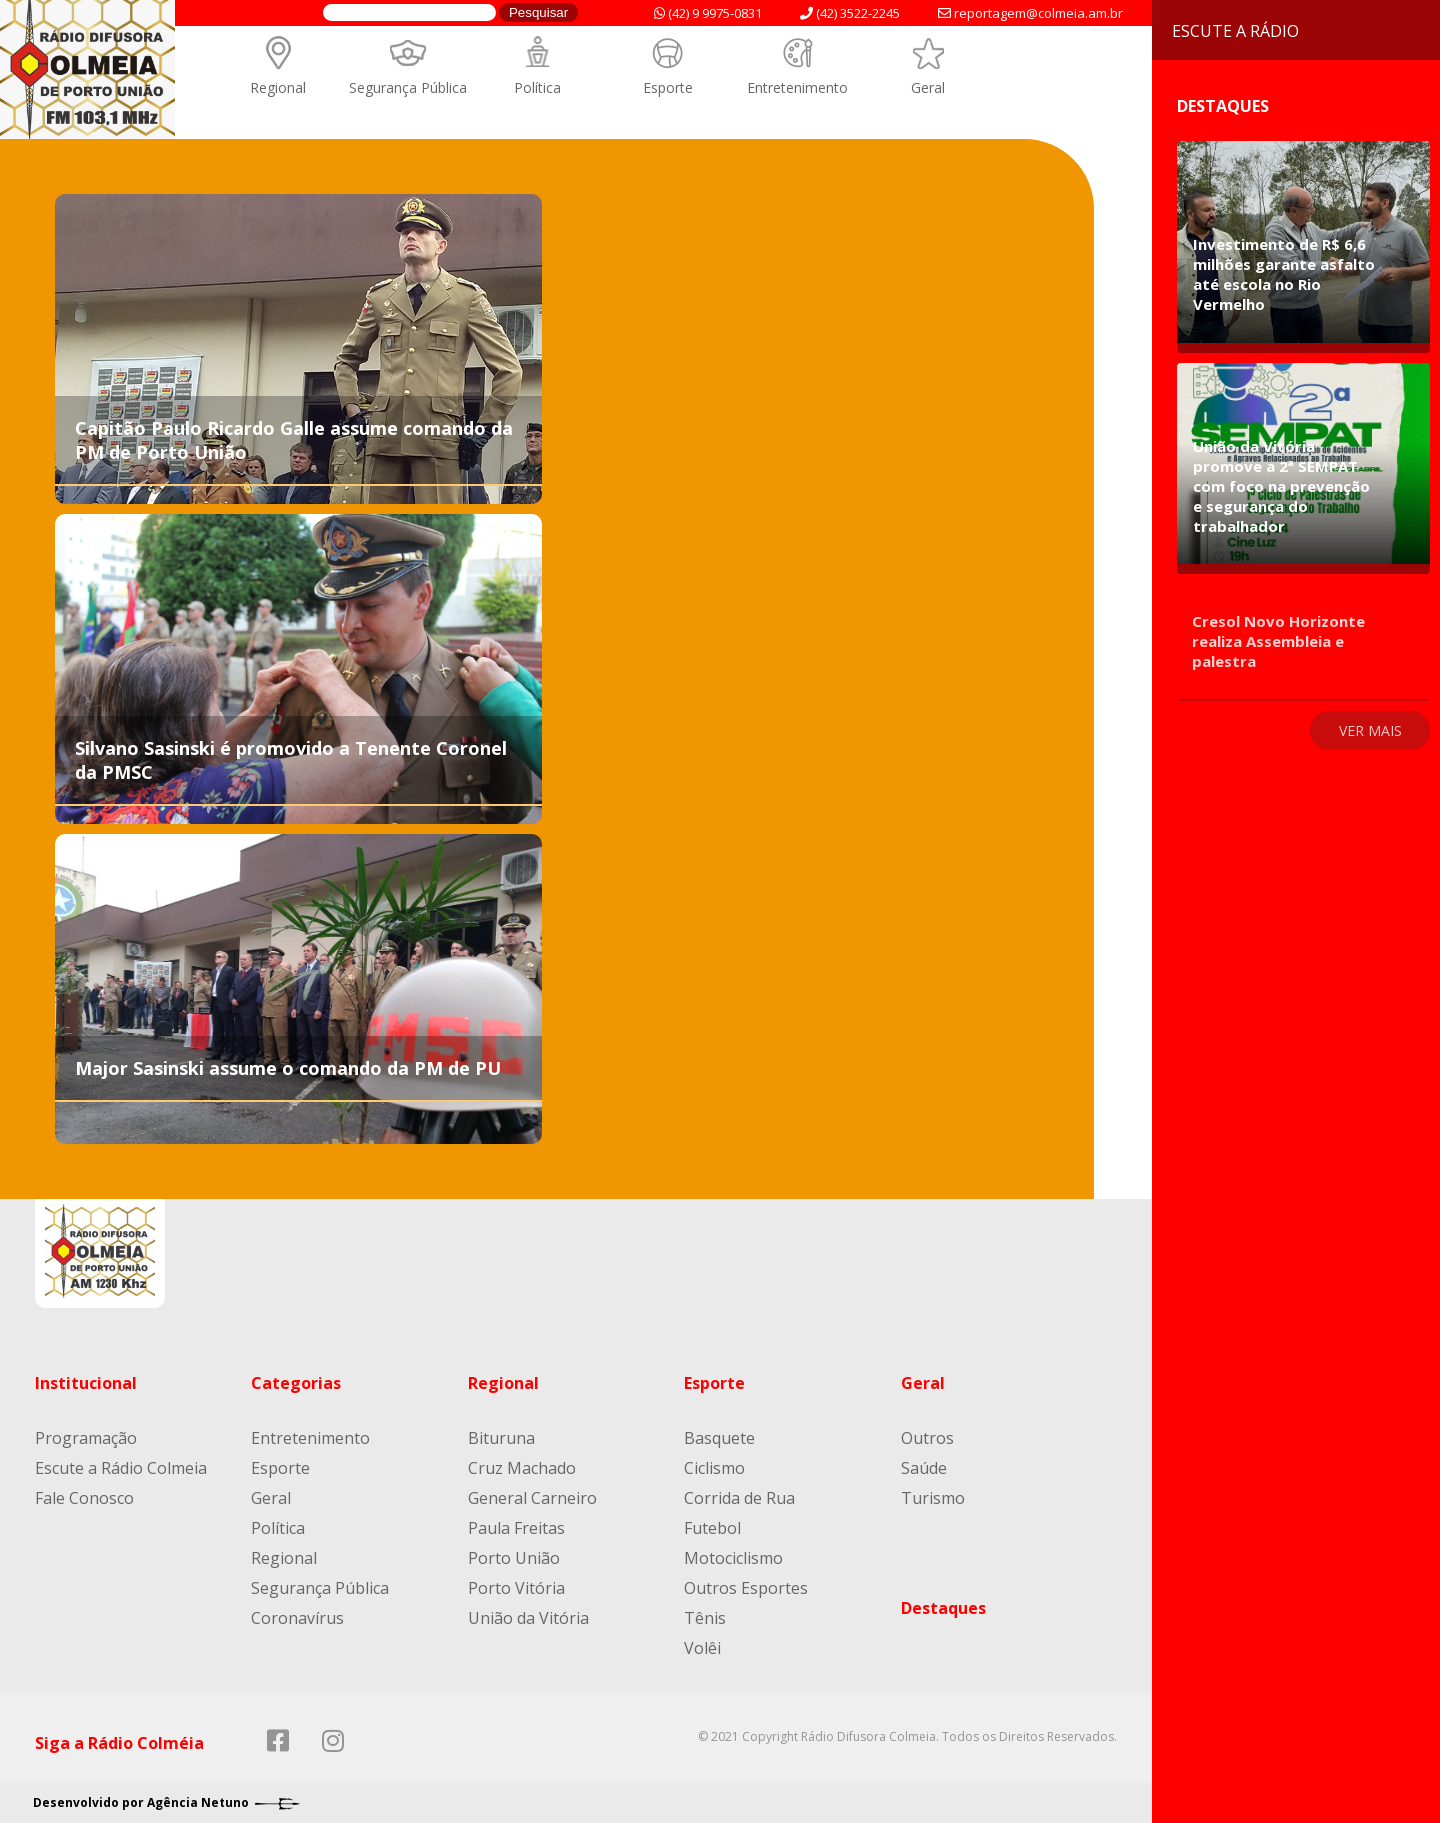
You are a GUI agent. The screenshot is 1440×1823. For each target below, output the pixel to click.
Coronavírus (297, 1618)
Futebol (712, 1528)
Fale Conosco (84, 1498)
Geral (928, 87)
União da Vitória (528, 1618)
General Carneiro (532, 1498)
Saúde (924, 1468)
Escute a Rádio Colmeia (121, 1468)
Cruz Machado (522, 1468)
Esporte (668, 87)
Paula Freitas (516, 1528)
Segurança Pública (408, 87)
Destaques (943, 1608)
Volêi (702, 1648)
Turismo (933, 1498)
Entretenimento (797, 87)
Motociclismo (733, 1558)
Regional (278, 87)
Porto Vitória (516, 1588)
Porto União (514, 1558)
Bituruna (501, 1438)
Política (537, 87)
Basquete (719, 1438)
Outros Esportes (746, 1588)
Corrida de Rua (739, 1498)
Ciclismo (714, 1468)
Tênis (705, 1618)
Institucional (86, 1383)
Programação (86, 1438)
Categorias (296, 1383)
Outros (927, 1438)
